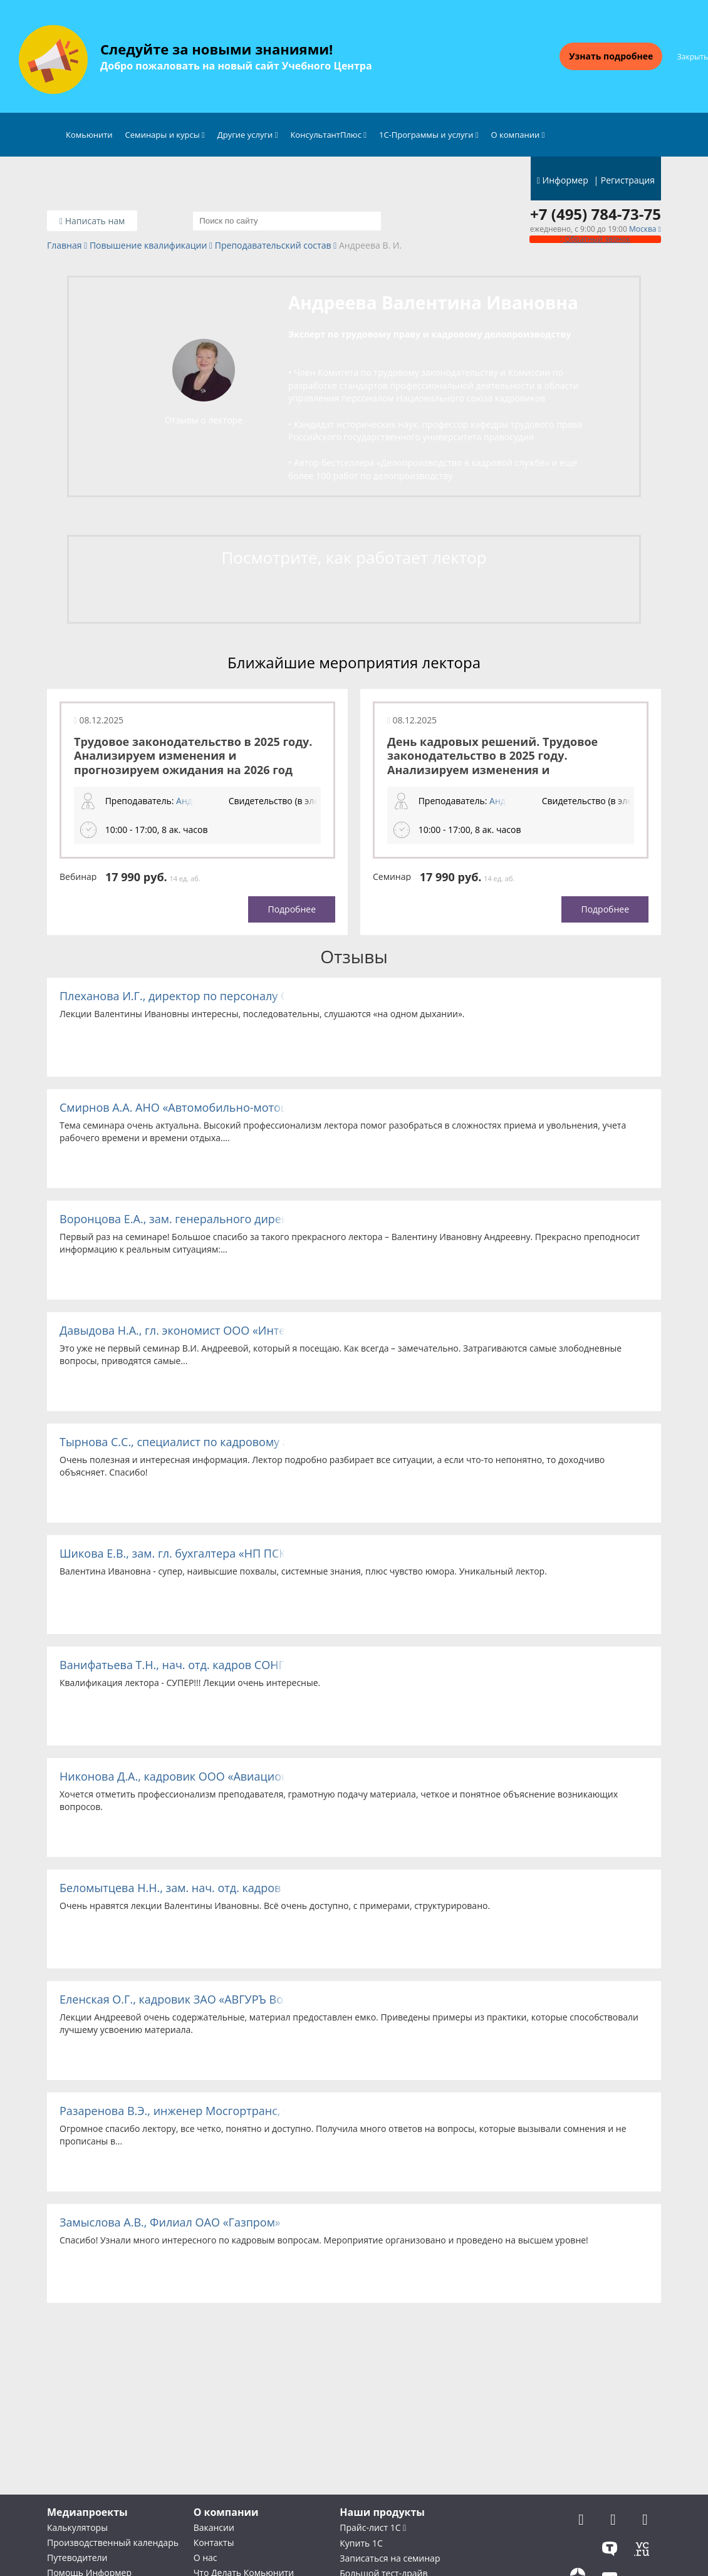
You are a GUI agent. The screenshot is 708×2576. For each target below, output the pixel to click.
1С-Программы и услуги (429, 134)
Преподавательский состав (273, 246)
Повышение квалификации (148, 246)
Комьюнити (89, 134)
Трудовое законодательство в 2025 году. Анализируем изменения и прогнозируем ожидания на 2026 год (193, 755)
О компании (518, 134)
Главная (64, 246)
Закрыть (692, 57)
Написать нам (92, 221)
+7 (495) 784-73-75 (595, 214)
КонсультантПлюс (328, 134)
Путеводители (77, 2557)
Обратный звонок (595, 239)
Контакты (214, 2542)
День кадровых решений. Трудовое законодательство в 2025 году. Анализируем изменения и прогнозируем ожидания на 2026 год (496, 763)
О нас (205, 2557)
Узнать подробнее (611, 56)
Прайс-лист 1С (373, 2527)
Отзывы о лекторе (203, 420)
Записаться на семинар (390, 2558)
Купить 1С (361, 2543)
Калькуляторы (77, 2527)
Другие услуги (247, 134)
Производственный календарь (113, 2542)
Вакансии (214, 2527)
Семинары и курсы (165, 134)
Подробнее (292, 909)
